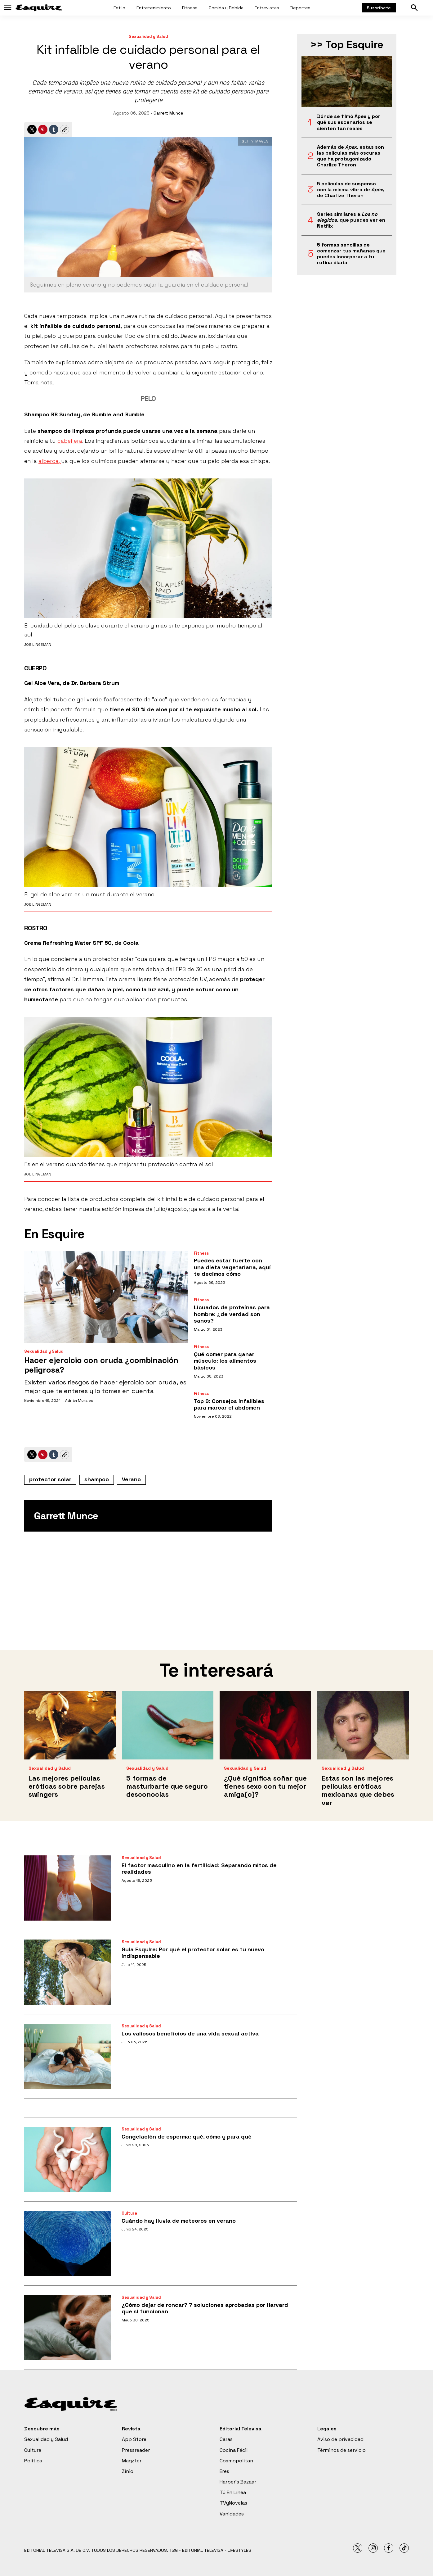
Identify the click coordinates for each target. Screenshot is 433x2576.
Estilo (119, 8)
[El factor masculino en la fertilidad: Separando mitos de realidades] (67, 1888)
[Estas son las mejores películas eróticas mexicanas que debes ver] (363, 1725)
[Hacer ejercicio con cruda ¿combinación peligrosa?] (106, 1297)
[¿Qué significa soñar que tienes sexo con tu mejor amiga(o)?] (265, 1725)
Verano (131, 1479)
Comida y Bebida (226, 8)
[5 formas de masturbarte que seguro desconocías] (167, 1725)
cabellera (69, 440)
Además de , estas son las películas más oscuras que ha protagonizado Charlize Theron (350, 156)
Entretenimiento (153, 8)
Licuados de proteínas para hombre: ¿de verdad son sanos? (232, 1314)
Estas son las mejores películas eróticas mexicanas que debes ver (358, 1790)
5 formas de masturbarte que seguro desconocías (167, 1786)
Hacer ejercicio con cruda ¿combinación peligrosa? (101, 1365)
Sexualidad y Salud (148, 36)
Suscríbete (379, 8)
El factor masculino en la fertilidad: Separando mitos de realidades (199, 1869)
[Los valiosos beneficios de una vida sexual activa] (67, 2056)
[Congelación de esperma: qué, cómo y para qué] (67, 2159)
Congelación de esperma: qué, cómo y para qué (187, 2136)
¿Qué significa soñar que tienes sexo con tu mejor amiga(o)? (265, 1786)
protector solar (50, 1479)
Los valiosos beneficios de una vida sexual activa (190, 2033)
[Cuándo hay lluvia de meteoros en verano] (67, 2243)
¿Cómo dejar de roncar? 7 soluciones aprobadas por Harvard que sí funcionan (205, 2308)
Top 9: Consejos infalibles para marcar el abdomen (229, 1404)
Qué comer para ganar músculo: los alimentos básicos (225, 1361)
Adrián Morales (79, 1400)
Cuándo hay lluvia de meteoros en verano (179, 2220)
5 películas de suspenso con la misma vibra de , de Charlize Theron (350, 190)
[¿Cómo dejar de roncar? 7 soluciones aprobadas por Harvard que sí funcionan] (67, 2327)
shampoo (96, 1479)
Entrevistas (267, 8)
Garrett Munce (168, 113)
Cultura (129, 2213)
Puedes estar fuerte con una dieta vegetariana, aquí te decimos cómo (232, 1267)
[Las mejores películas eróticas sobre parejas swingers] (70, 1725)
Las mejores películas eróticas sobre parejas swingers (67, 1786)
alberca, (49, 460)
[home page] (39, 7)
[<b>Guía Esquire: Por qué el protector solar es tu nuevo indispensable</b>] (67, 1972)
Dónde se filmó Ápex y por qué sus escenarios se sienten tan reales (348, 122)
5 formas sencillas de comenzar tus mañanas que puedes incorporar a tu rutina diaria (351, 254)
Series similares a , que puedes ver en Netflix (351, 220)
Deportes (300, 8)
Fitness (190, 8)
